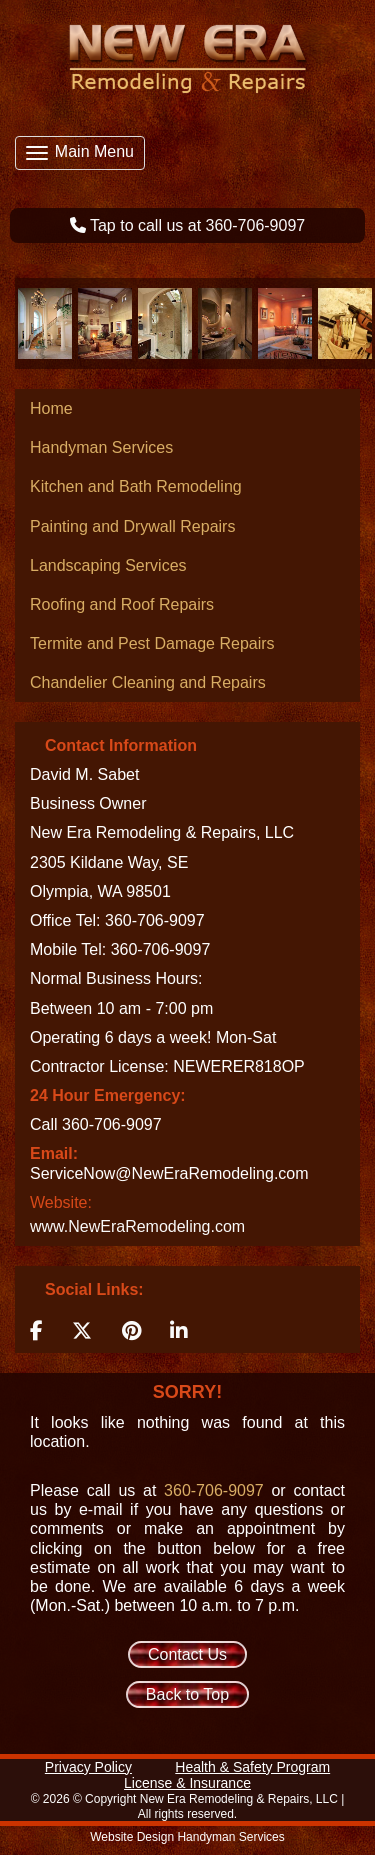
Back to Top (187, 1694)
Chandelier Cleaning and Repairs (148, 682)
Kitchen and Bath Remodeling (136, 486)
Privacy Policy (88, 1767)
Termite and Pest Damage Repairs (152, 643)
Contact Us (187, 1654)
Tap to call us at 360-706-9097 (197, 225)
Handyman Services (101, 447)
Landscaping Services (108, 565)
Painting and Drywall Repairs (132, 526)
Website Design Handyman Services (187, 1837)
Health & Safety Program (252, 1767)
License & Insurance (187, 1783)
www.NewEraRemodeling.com (137, 1226)
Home (51, 408)
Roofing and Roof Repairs (122, 604)
